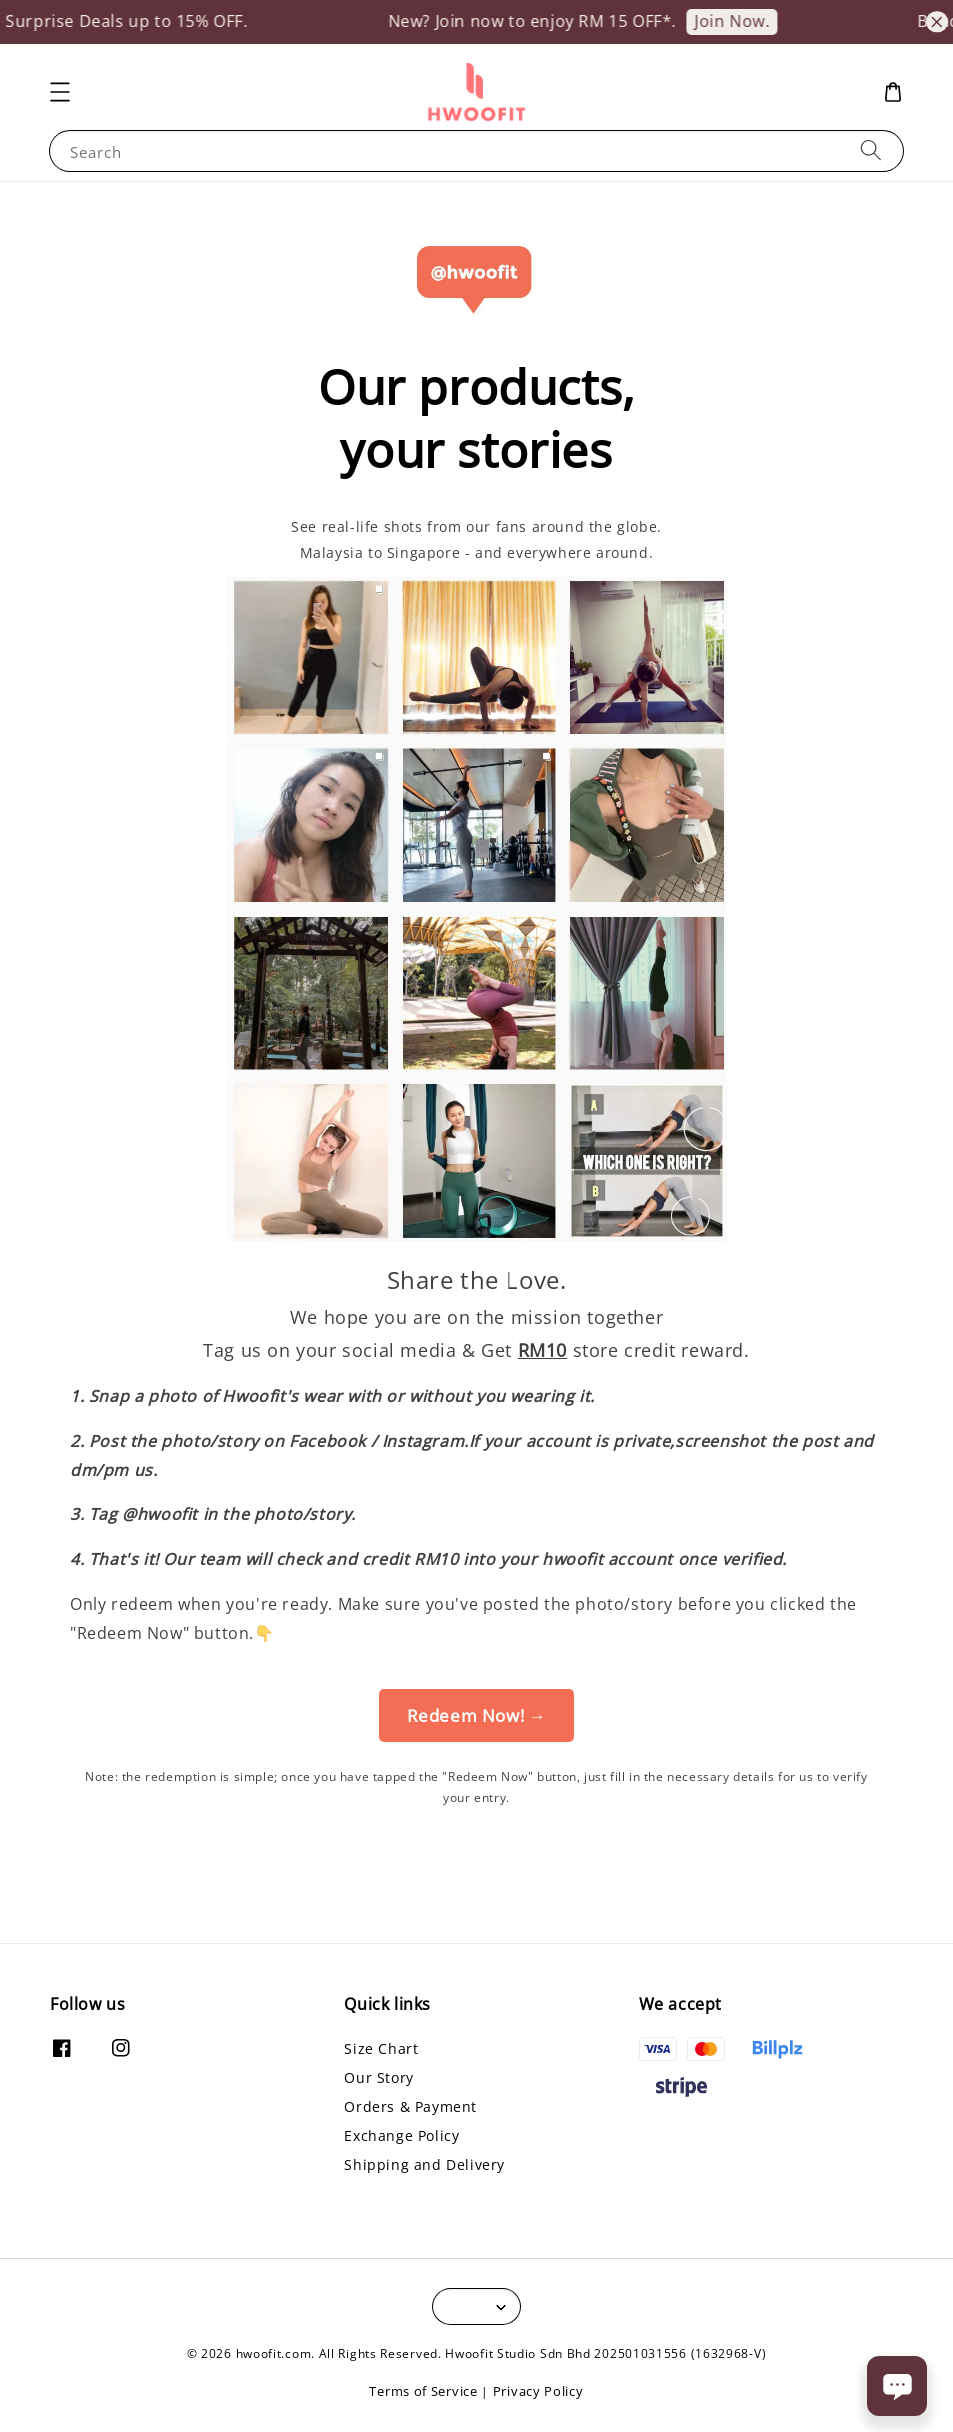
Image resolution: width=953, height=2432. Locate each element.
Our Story (378, 2077)
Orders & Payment (410, 2106)
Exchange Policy (401, 2135)
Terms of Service (423, 2391)
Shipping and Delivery (424, 2164)
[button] (60, 92)
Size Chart (381, 2049)
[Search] (871, 150)
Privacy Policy (538, 2391)
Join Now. (744, 21)
